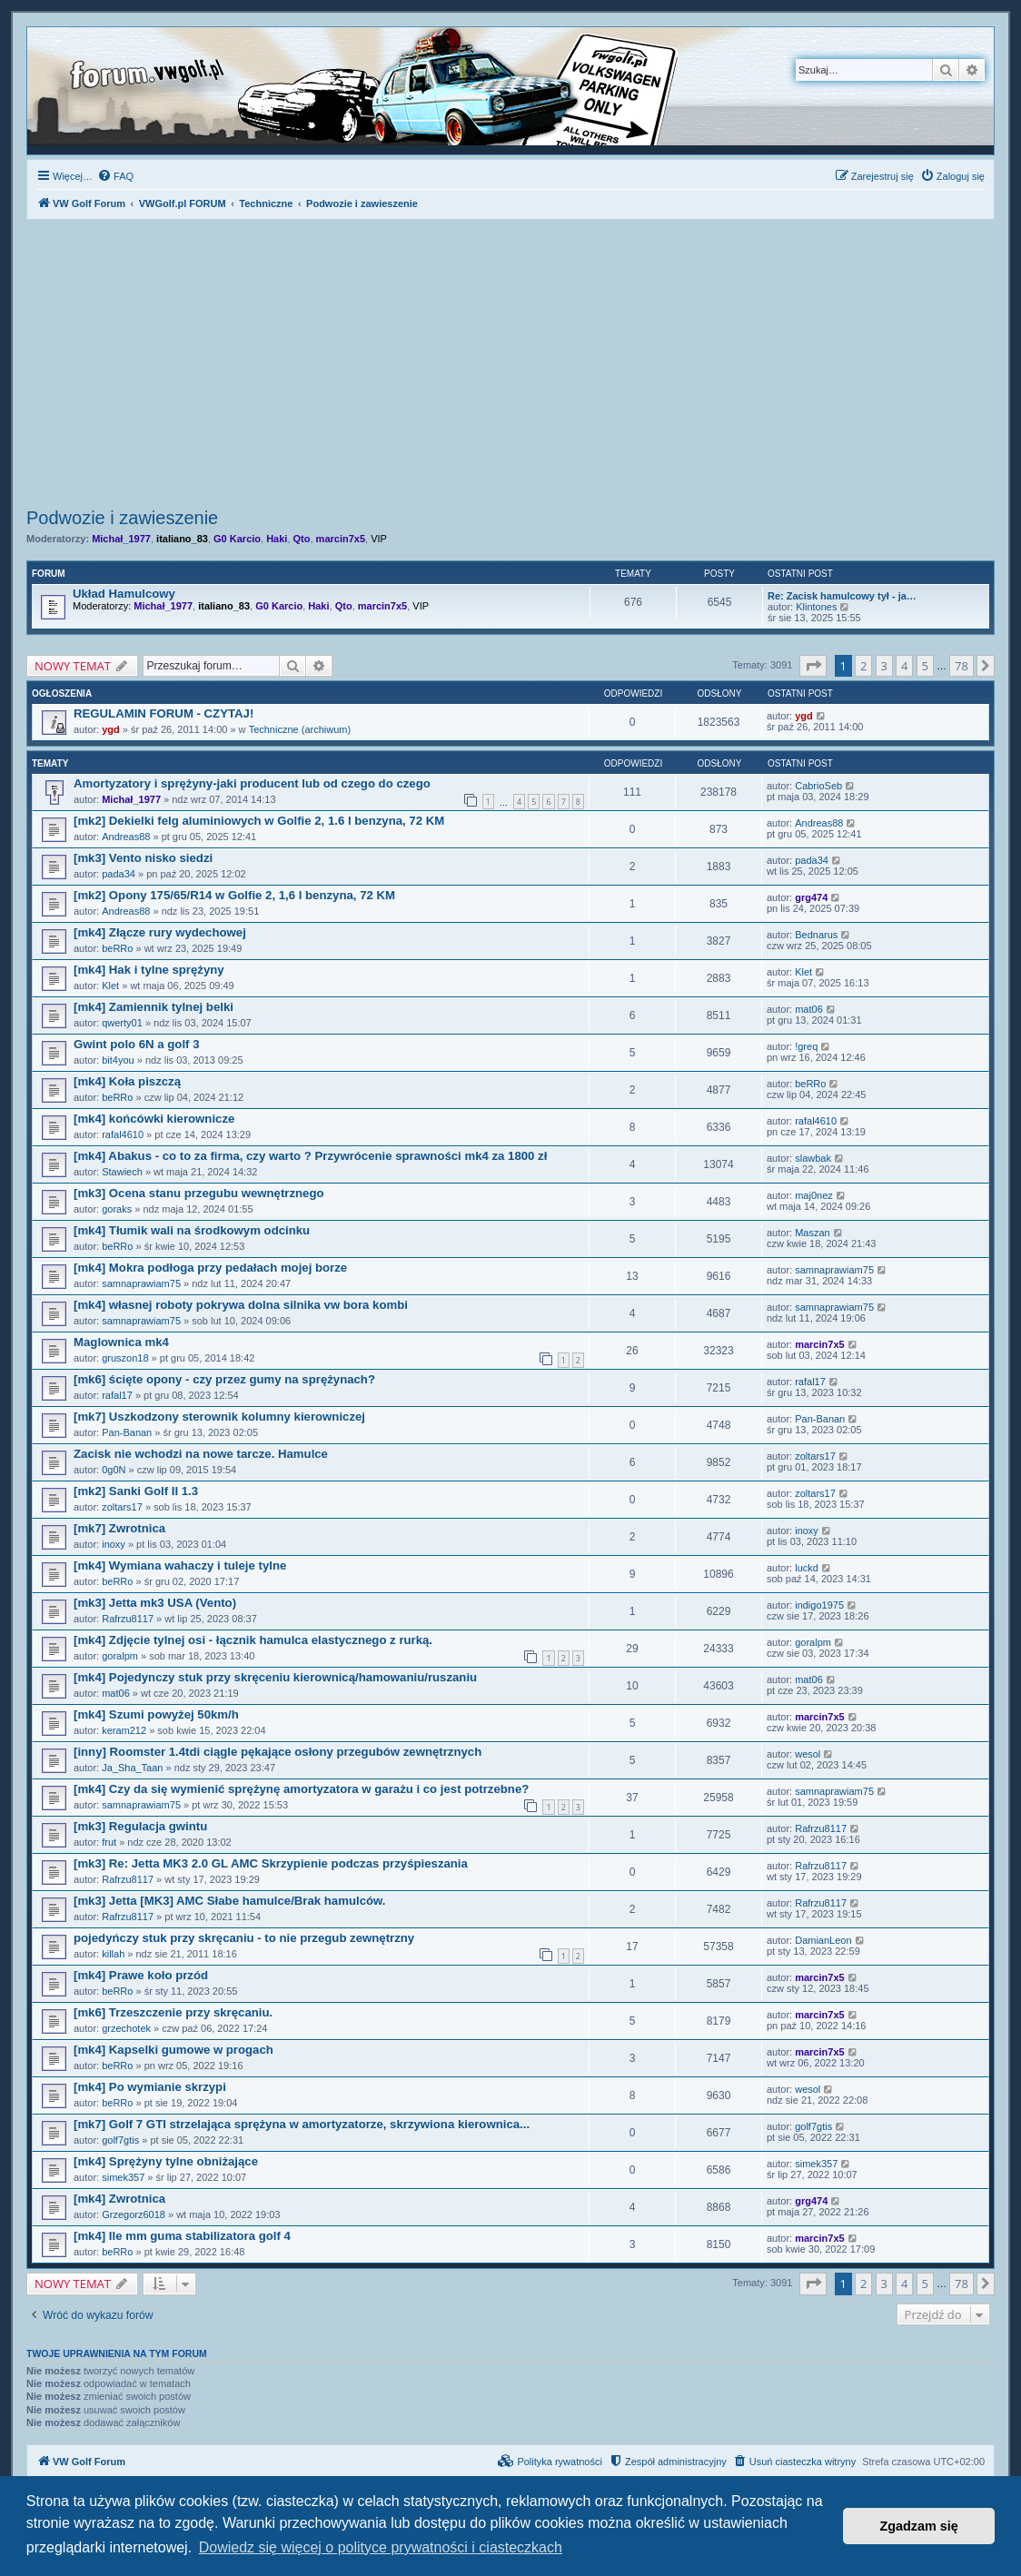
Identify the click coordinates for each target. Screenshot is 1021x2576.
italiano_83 (182, 538)
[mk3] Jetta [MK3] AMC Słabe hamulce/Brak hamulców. (229, 1900)
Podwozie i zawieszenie (122, 518)
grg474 (811, 897)
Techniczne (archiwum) (300, 729)
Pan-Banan (127, 1432)
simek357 (123, 2177)
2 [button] (863, 666)
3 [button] (884, 666)
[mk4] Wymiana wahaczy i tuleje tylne (180, 1565)
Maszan (812, 1232)
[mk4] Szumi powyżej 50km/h (156, 1714)
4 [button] (904, 666)
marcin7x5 (340, 538)
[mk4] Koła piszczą (127, 1081)
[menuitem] (115, 176)
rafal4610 (123, 1134)
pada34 (118, 873)
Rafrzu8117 (128, 1618)
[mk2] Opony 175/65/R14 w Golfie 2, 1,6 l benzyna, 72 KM (234, 895)
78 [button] (961, 666)
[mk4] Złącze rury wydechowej (160, 932)
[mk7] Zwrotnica (119, 1528)
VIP (379, 538)
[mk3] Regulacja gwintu (140, 1826)
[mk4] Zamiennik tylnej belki (153, 1007)
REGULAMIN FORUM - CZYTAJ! (163, 713)
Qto (302, 538)
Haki (276, 538)
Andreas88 (126, 836)
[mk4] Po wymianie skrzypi (150, 2087)
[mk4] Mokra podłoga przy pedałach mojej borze (210, 1267)
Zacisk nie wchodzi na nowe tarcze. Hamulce (201, 1454)
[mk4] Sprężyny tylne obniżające (166, 2161)
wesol (807, 1754)
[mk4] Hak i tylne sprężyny (149, 969)
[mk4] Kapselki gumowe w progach (173, 2049)
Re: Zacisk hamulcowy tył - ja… (842, 595)
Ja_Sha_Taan (132, 1767)
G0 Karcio (237, 538)
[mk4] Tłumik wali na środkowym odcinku (192, 1230)
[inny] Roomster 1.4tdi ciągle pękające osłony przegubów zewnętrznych (277, 1752)
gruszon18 (125, 1357)
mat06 (809, 1009)
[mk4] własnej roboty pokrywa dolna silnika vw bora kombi (241, 1305)
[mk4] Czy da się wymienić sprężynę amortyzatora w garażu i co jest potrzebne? (301, 1789)
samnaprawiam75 (141, 1283)
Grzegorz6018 (133, 2214)
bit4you (118, 1060)
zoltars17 (815, 1456)
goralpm (120, 1655)
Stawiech (122, 1171)
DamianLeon (823, 1940)
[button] (813, 666)
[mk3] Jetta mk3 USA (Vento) (155, 1603)
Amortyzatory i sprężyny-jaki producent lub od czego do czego (252, 783)
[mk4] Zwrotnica (119, 2198)
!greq (806, 1046)
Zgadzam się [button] (919, 2526)
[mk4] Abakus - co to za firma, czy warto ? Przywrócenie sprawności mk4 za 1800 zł (310, 1156)
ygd (111, 729)
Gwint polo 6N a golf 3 (136, 1044)
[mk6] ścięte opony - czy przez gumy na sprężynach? (224, 1379)
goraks (117, 1209)
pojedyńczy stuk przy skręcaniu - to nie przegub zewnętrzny (244, 1938)
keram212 (124, 1730)
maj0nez (814, 1195)
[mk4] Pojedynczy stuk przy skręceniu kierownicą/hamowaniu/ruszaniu (275, 1677)
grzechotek (126, 2028)
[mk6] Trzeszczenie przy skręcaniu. (173, 2012)
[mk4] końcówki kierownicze (154, 1118)
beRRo (117, 948)
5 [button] (925, 666)
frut (109, 1842)
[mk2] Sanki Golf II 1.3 (136, 1491)
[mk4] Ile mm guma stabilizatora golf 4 (182, 2236)
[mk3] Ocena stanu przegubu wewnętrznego (199, 1193)
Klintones (816, 606)
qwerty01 (122, 1022)
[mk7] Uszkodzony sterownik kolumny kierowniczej (219, 1416)
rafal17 (117, 1395)
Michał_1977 (121, 538)
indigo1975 (819, 1605)
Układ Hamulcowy (124, 593)
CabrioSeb (818, 785)
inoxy (113, 1544)
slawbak (813, 1158)
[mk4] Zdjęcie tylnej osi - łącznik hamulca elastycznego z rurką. (253, 1640)
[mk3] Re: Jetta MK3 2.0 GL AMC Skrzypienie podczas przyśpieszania (271, 1863)
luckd (806, 1567)
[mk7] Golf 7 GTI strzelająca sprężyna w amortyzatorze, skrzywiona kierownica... (302, 2124)
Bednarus (816, 934)
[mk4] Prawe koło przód (141, 1975)
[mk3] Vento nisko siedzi (143, 858)
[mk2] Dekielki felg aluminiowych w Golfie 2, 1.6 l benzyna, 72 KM (259, 820)
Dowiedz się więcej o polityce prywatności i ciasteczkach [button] (380, 2547)
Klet (110, 985)
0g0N (113, 1469)
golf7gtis (120, 2140)
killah (113, 1953)
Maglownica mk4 (121, 1342)
